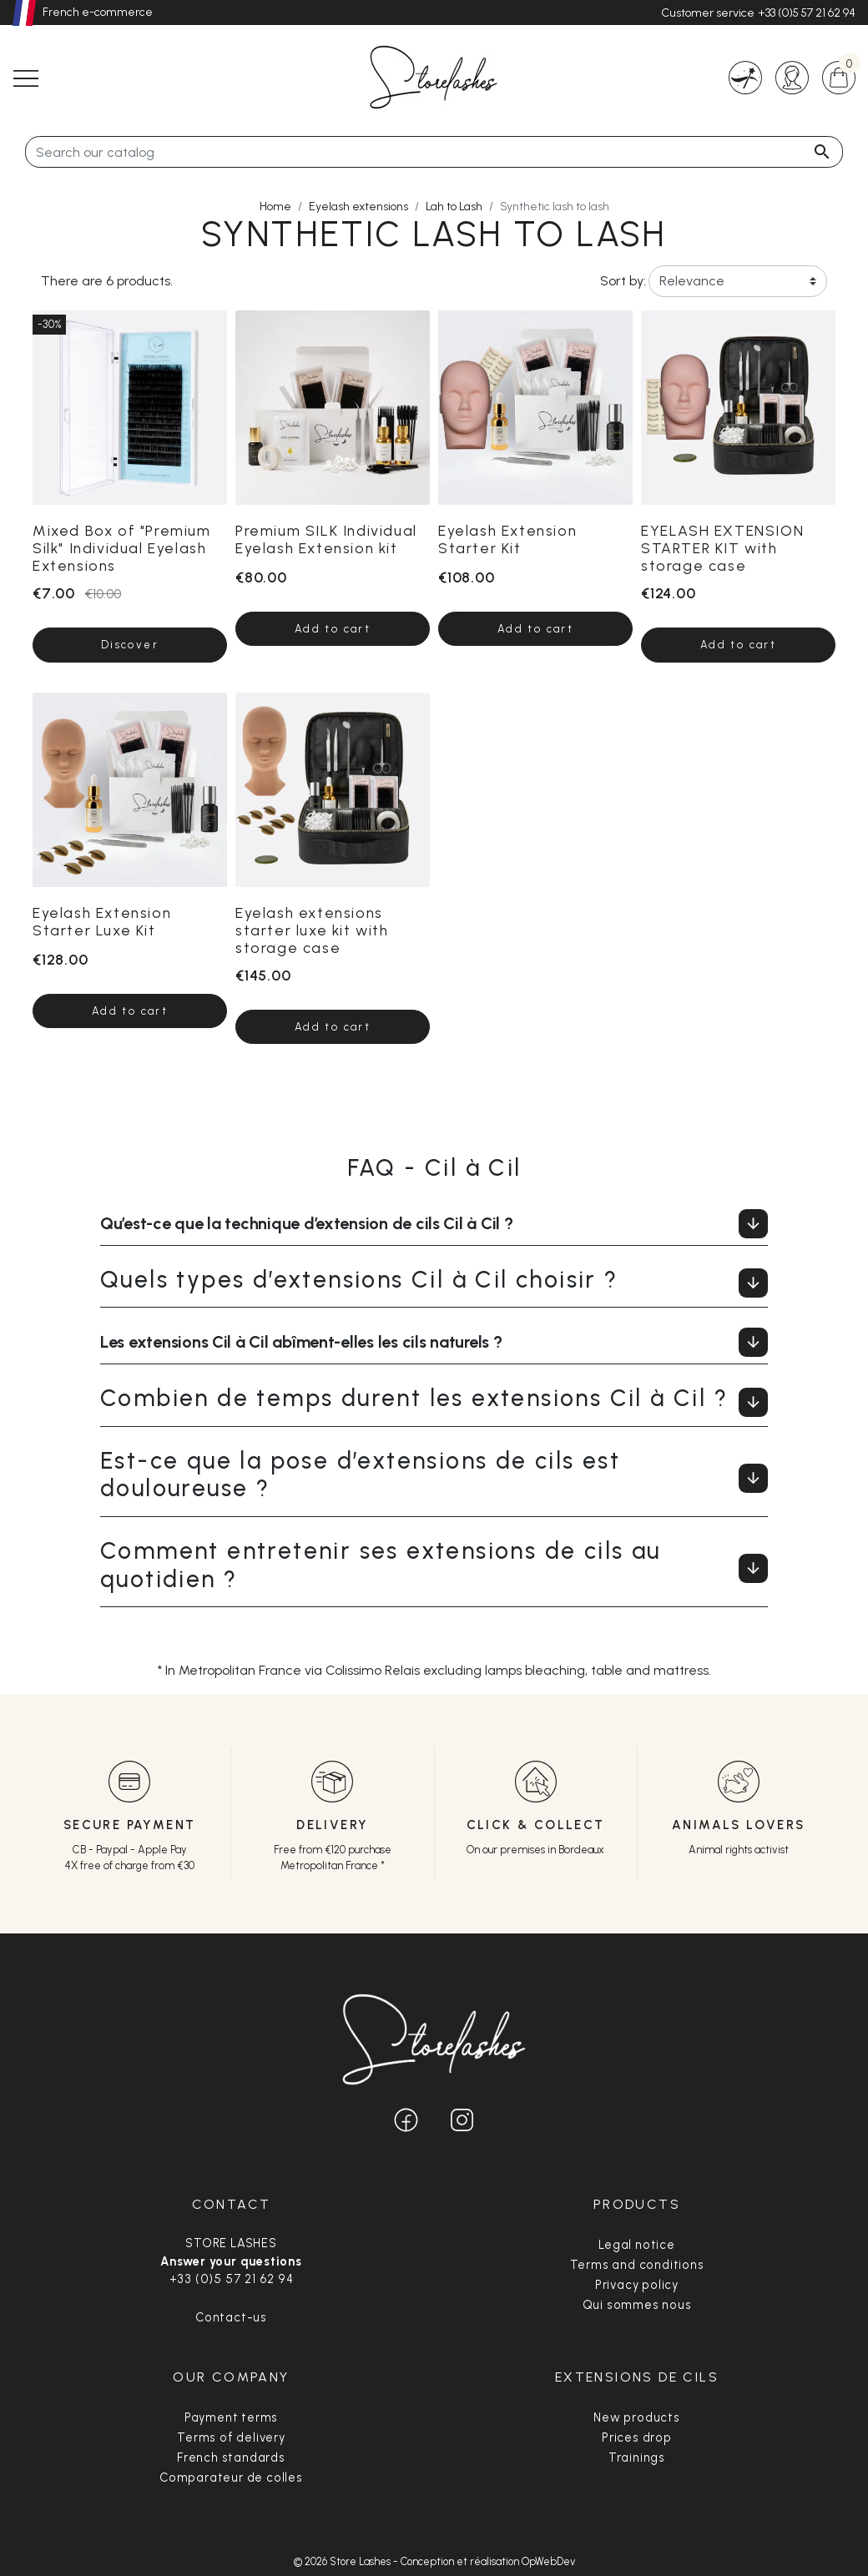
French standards (231, 2457)
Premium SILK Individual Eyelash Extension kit (326, 539)
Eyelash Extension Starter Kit (507, 539)
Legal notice (636, 2244)
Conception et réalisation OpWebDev (488, 2561)
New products (636, 2417)
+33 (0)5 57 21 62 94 (806, 13)
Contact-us (231, 2317)
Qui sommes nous (637, 2304)
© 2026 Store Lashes (343, 2561)
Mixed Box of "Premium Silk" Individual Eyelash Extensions (122, 548)
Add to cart (333, 629)
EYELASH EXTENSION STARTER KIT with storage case (722, 548)
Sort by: (619, 281)
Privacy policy (637, 2284)
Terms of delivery (231, 2437)
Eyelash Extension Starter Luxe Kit (102, 921)
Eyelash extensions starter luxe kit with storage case (312, 930)
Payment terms (231, 2417)
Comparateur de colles (231, 2477)
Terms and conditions (637, 2264)
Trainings (636, 2457)
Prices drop (637, 2437)
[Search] (434, 152)
